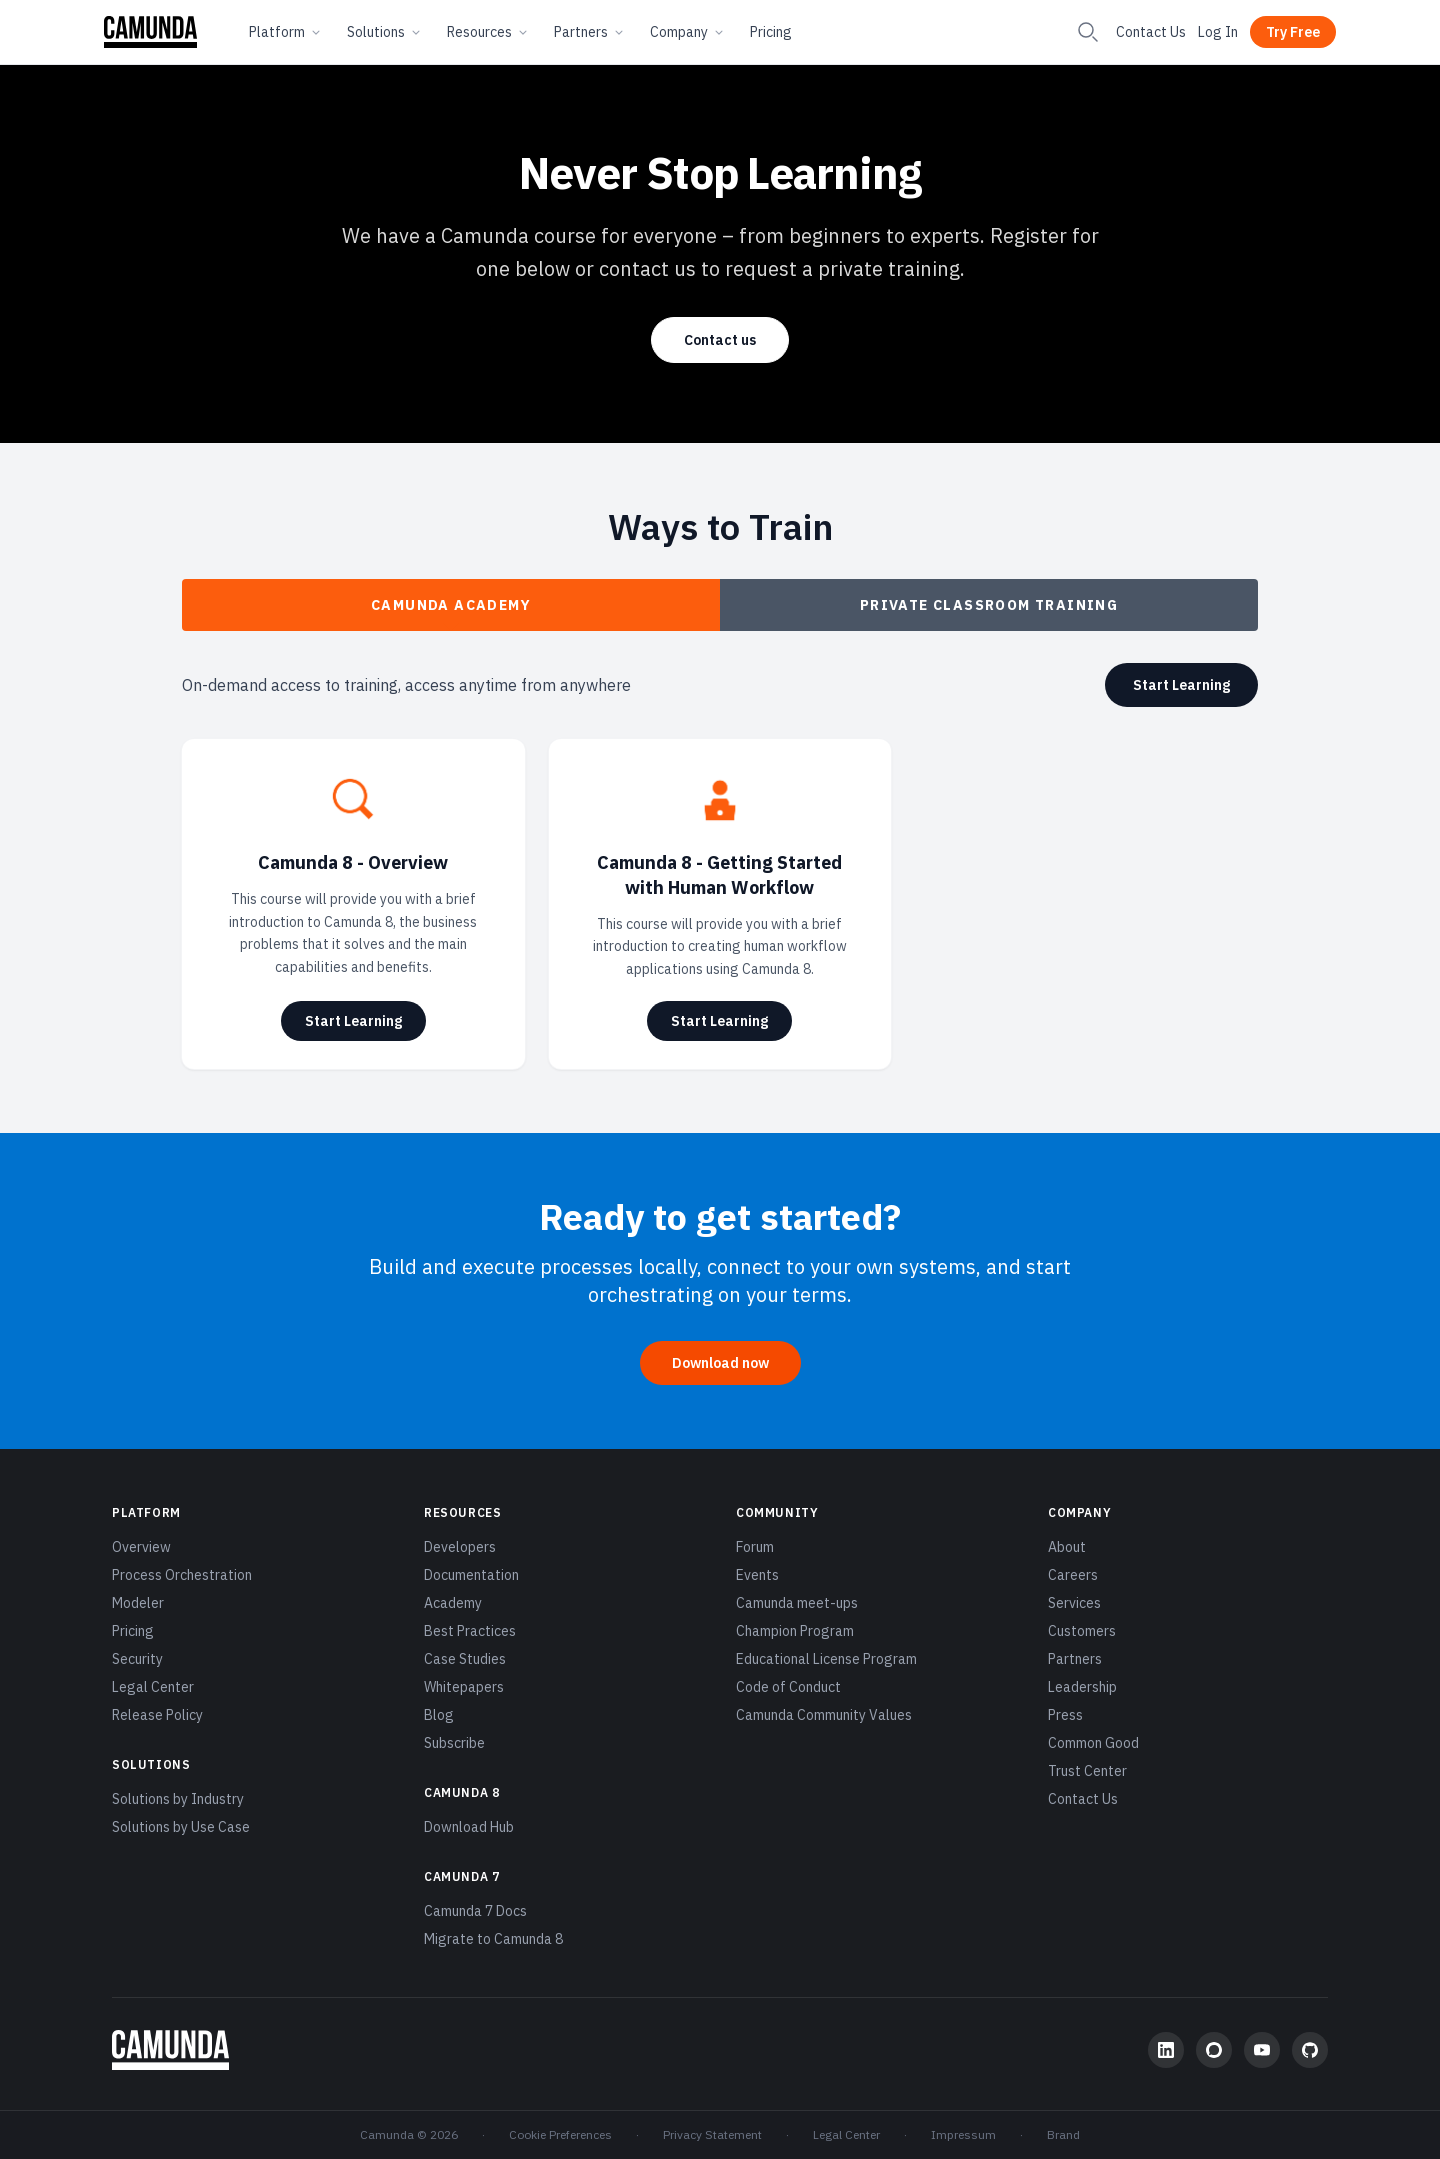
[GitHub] (1310, 2050)
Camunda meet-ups (797, 1603)
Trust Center (1087, 1771)
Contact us (720, 340)
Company (688, 32)
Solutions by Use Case (181, 1827)
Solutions (385, 32)
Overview (141, 1547)
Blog (439, 1715)
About (1067, 1547)
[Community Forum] (1214, 2050)
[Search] (1088, 32)
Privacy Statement (712, 2134)
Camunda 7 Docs (475, 1911)
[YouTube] (1262, 2050)
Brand (1063, 2134)
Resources (488, 32)
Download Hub (469, 1827)
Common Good (1093, 1743)
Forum (755, 1547)
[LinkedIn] (1166, 2050)
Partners (590, 32)
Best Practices (470, 1631)
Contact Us (1151, 32)
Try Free (1293, 32)
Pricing (771, 32)
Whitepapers (464, 1687)
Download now (720, 1363)
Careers (1073, 1575)
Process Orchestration (182, 1575)
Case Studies (465, 1659)
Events (757, 1575)
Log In (1218, 32)
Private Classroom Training (989, 605)
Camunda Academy (451, 613)
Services (1074, 1603)
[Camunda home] (150, 32)
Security (137, 1659)
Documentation (471, 1575)
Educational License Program (826, 1659)
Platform (286, 32)
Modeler (138, 1603)
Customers (1082, 1631)
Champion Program (795, 1631)
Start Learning (1181, 685)
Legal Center (153, 1687)
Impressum (963, 2134)
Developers (460, 1547)
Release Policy (157, 1715)
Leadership (1082, 1687)
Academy (453, 1603)
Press (1065, 1715)
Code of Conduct (788, 1687)
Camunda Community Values (824, 1715)
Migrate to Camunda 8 (493, 1939)
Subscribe (454, 1743)
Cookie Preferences (560, 2134)
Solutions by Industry (178, 1799)
